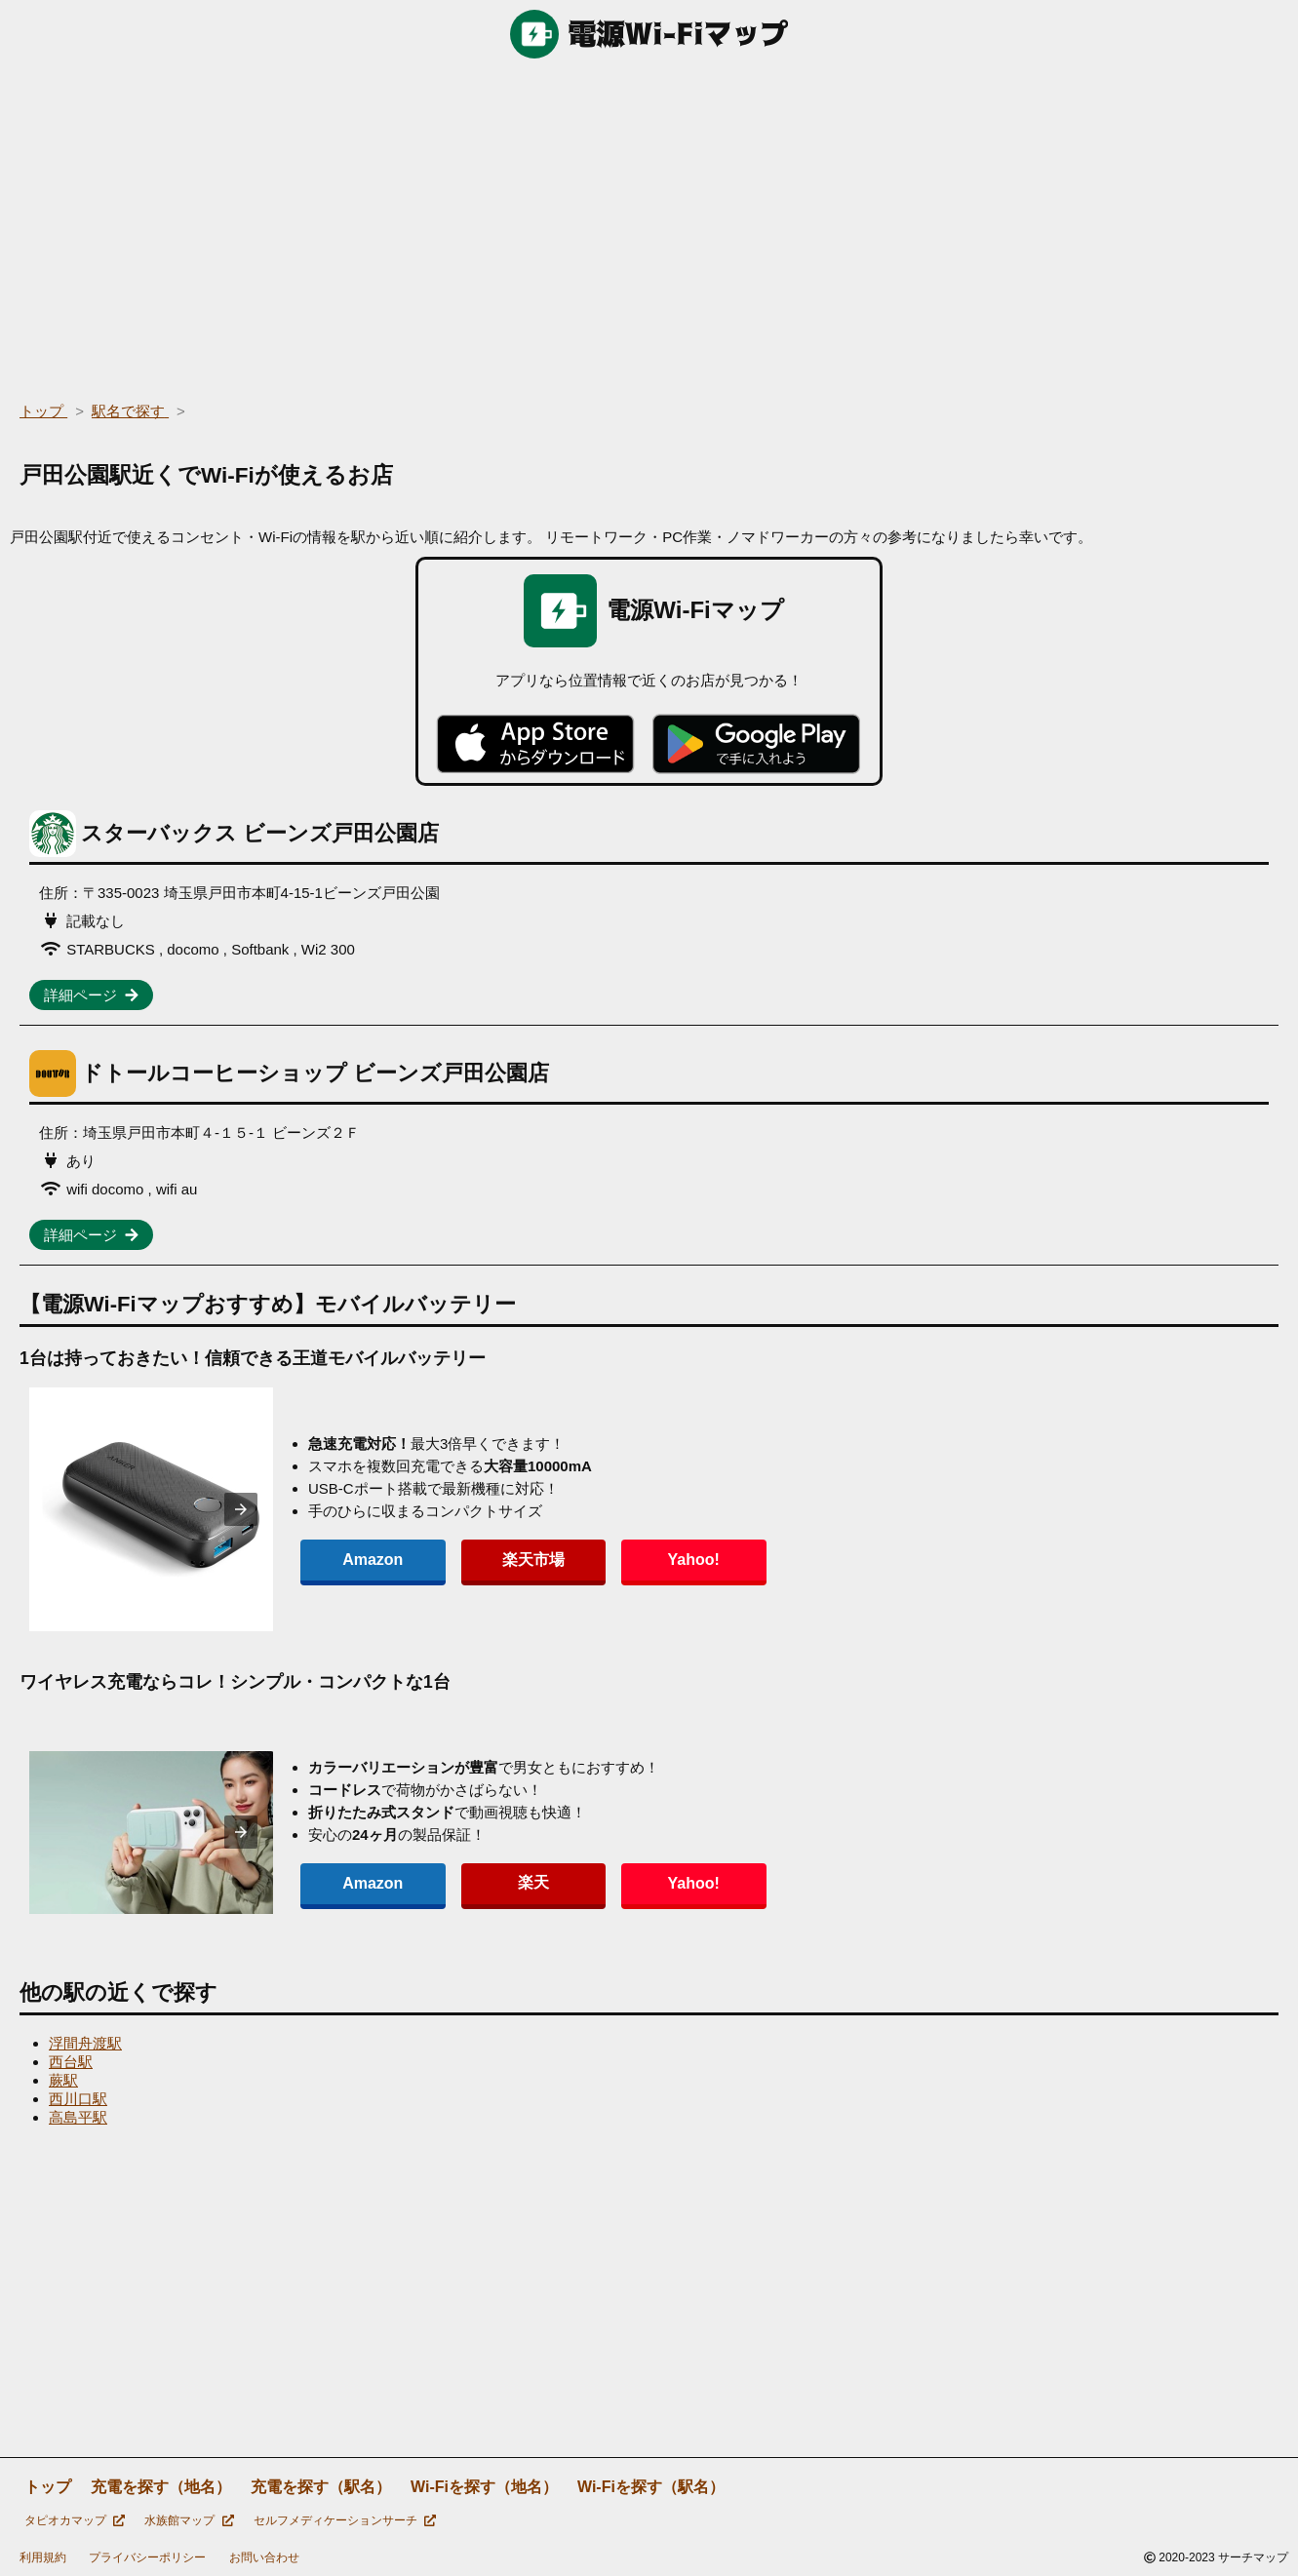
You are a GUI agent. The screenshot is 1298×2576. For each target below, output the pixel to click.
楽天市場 (491, 1559)
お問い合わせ (264, 2557)
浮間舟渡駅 (85, 2043)
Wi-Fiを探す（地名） (484, 2486)
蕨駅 (63, 2080)
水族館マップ (188, 2520)
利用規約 (43, 2557)
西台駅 (71, 2061)
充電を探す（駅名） (321, 2486)
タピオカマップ (74, 2520)
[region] (649, 224)
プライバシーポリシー (147, 2557)
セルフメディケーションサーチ (345, 2520)
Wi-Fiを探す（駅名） (651, 2486)
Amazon (359, 1559)
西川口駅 (78, 2098)
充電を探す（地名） (161, 2486)
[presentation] (240, 1509)
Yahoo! (623, 1559)
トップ (47, 2486)
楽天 (491, 1882)
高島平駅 (78, 2117)
